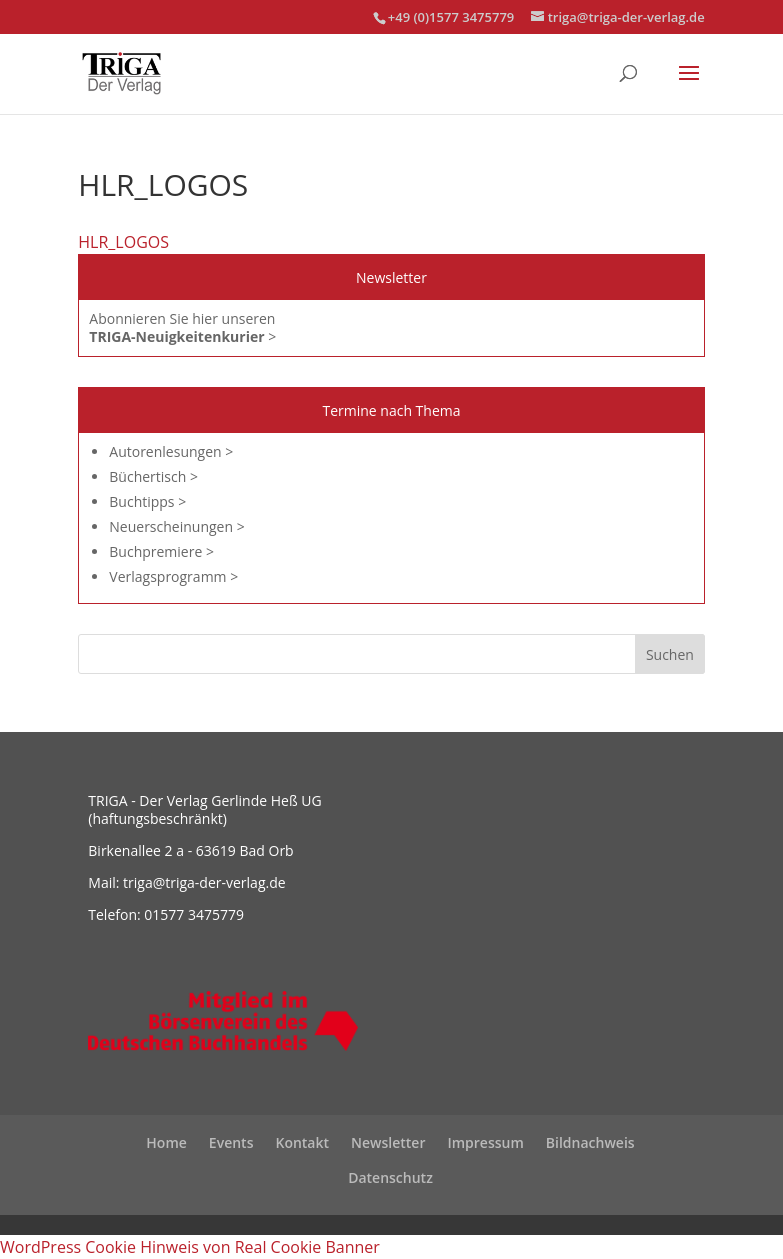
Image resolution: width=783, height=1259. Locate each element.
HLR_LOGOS (123, 242)
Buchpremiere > (161, 551)
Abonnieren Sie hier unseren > (182, 327)
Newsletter (388, 1142)
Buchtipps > (147, 501)
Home (166, 1142)
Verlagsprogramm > (173, 576)
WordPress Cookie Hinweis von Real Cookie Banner (190, 1247)
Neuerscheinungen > (176, 526)
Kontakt (302, 1142)
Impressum (485, 1142)
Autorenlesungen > (171, 451)
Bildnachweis (590, 1142)
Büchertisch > (153, 476)
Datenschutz (390, 1177)
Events (231, 1142)
